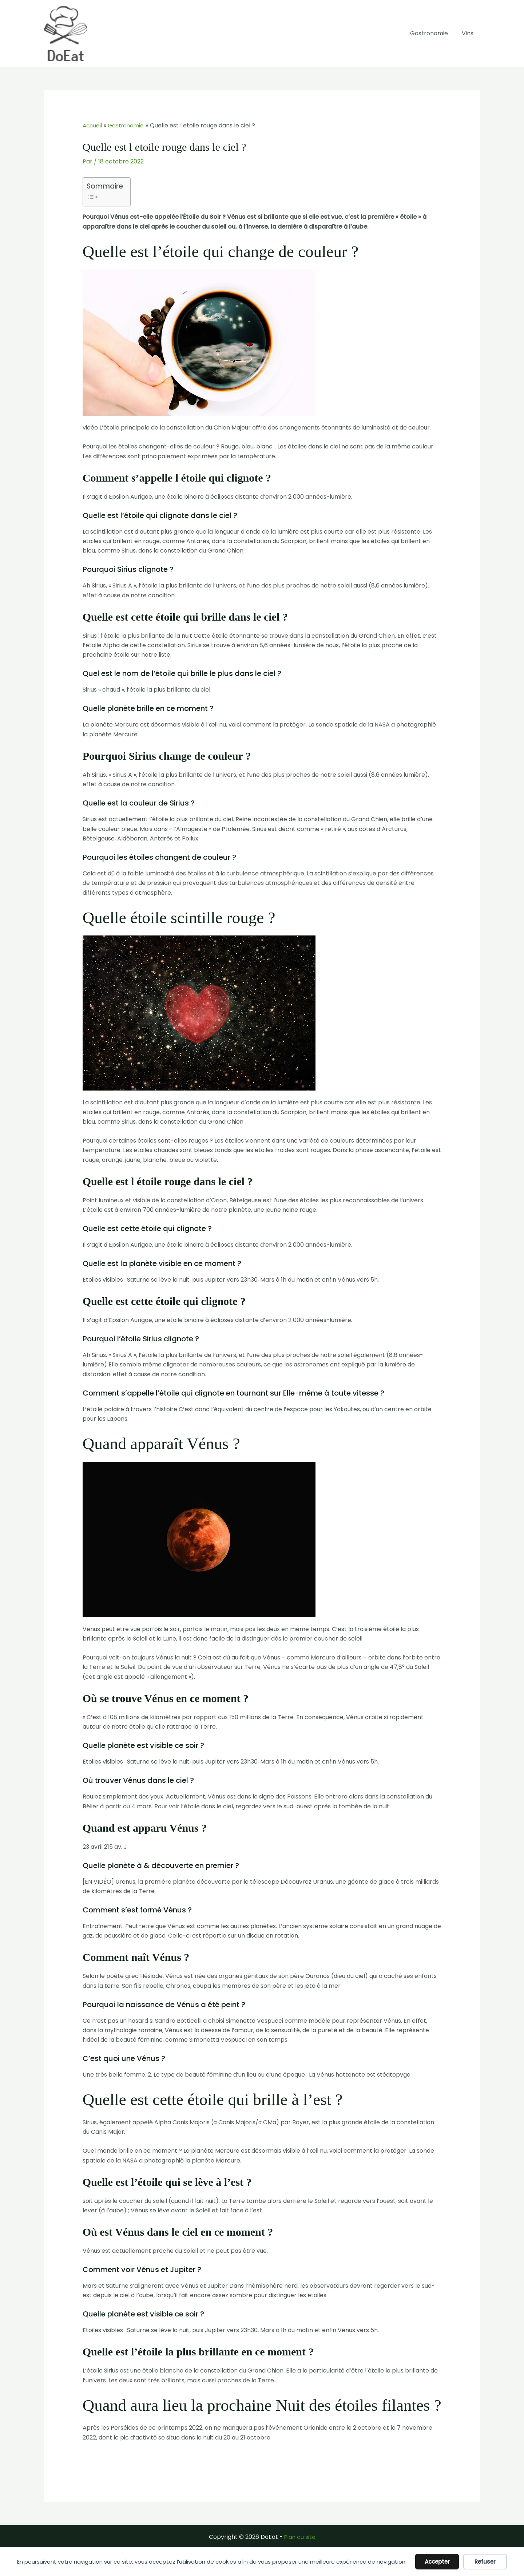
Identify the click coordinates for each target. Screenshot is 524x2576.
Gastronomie (432, 33)
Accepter (437, 2561)
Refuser (485, 2561)
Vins (469, 33)
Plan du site (299, 2537)
